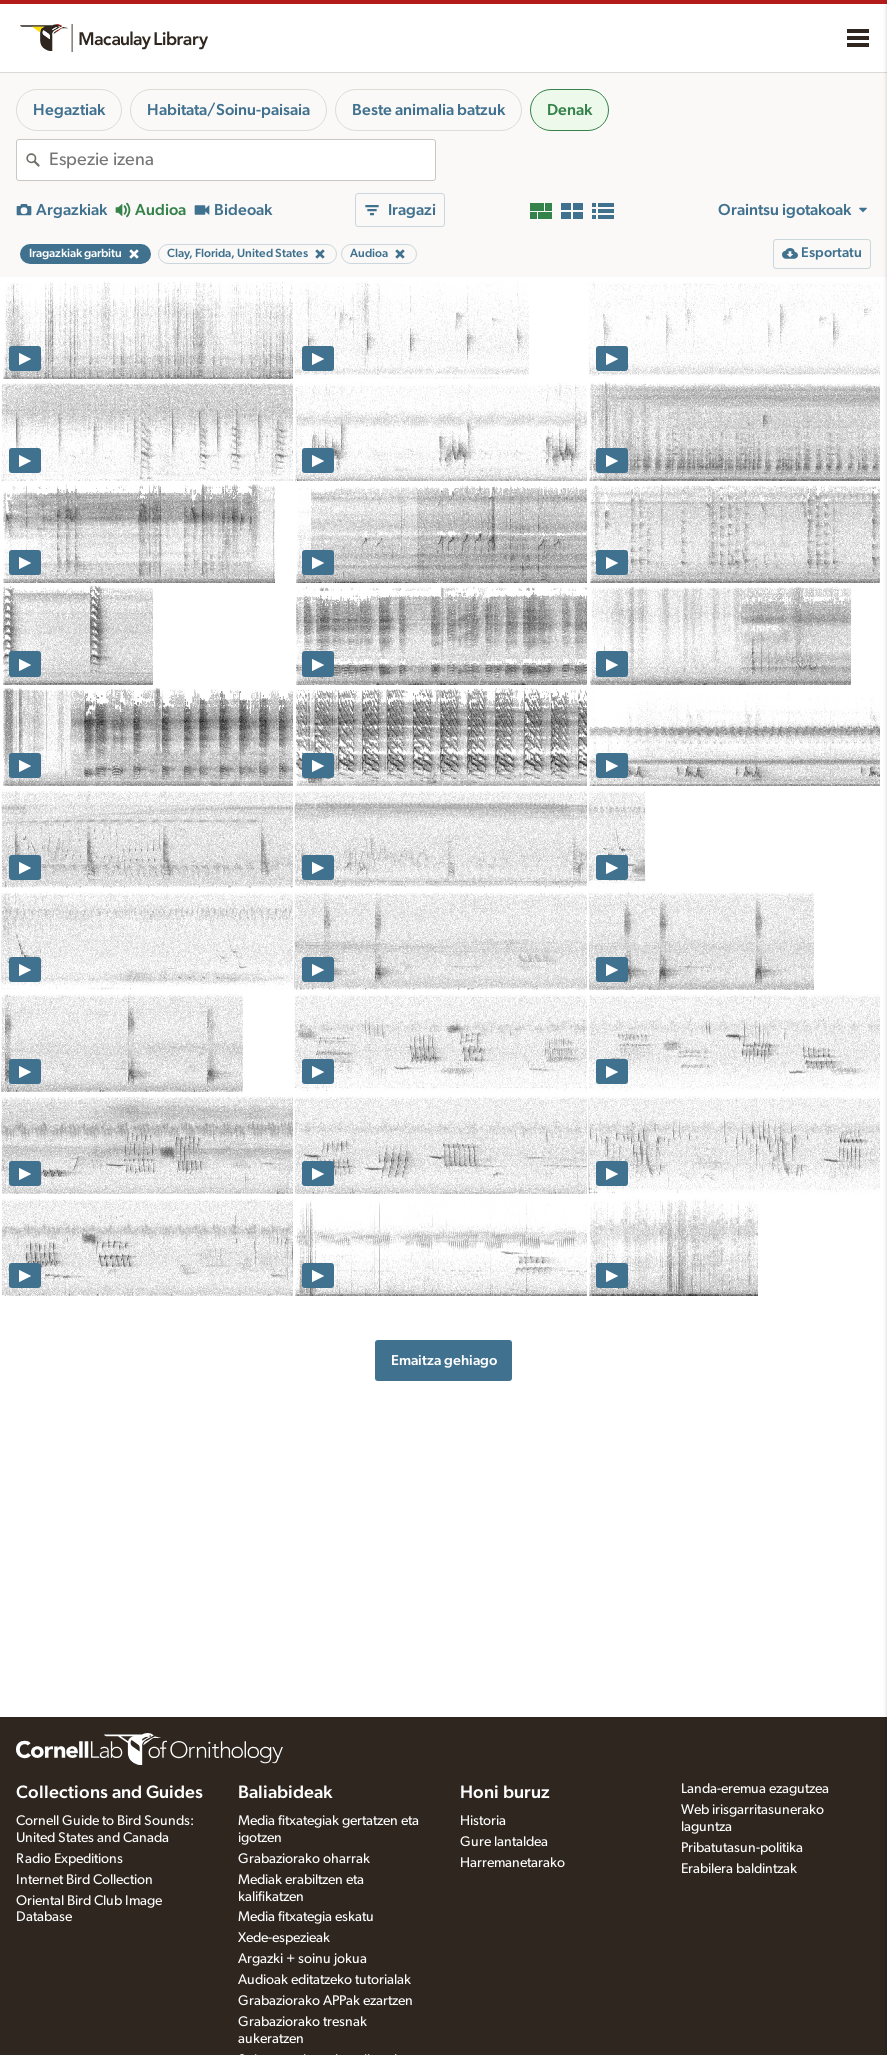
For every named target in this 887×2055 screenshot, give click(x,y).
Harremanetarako (512, 1863)
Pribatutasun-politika (742, 1848)
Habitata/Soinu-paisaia (228, 110)
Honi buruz (505, 1793)
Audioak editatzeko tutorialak (324, 1980)
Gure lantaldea (504, 1842)
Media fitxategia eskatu (306, 1917)
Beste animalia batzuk (428, 110)
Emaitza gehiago (444, 1360)
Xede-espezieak (284, 1938)
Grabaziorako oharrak (304, 1859)
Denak (569, 110)
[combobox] (242, 160)
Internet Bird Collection (84, 1880)
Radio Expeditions (69, 1859)
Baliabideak (285, 1793)
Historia (483, 1821)
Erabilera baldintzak (739, 1869)
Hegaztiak (69, 110)
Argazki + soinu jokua (302, 1959)
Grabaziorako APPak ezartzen (325, 2001)
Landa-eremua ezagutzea (755, 1789)
